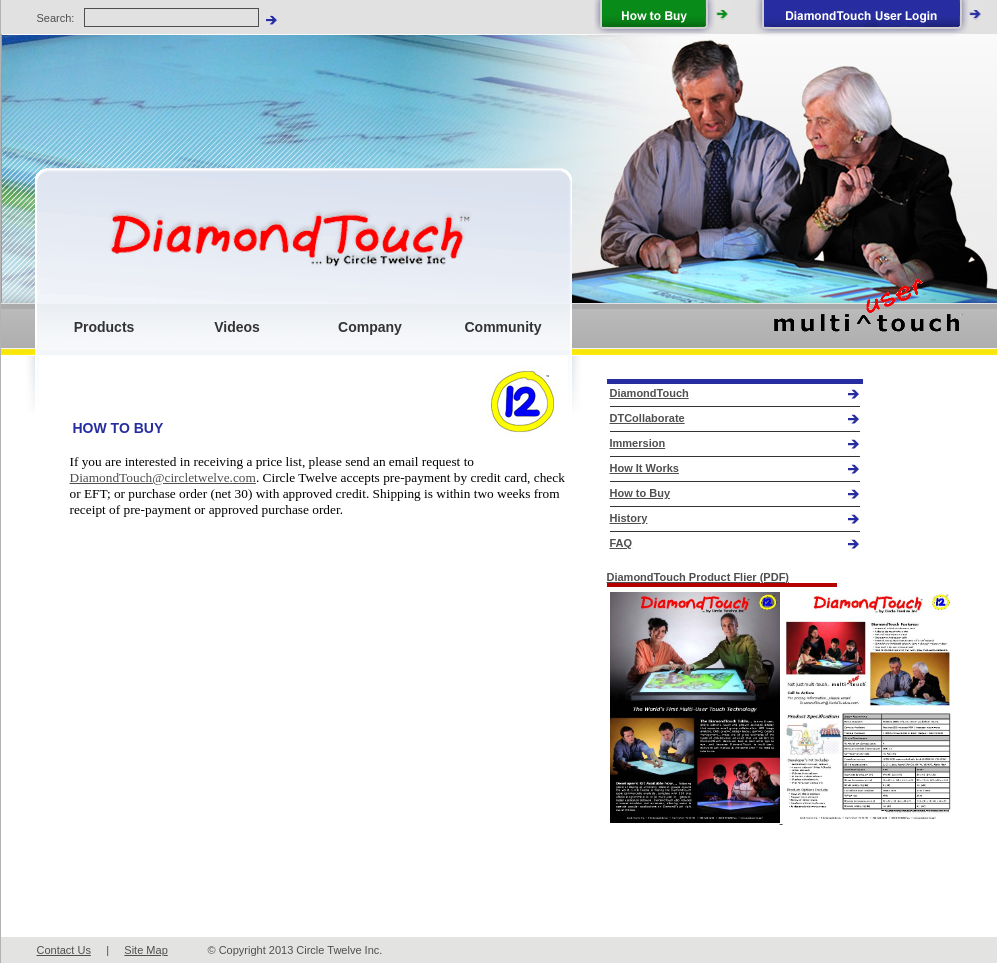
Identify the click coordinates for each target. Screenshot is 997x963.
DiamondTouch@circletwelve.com (163, 477)
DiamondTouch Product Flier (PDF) (698, 577)
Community (503, 327)
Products (104, 327)
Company (370, 327)
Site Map (145, 950)
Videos (237, 327)
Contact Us (64, 950)
